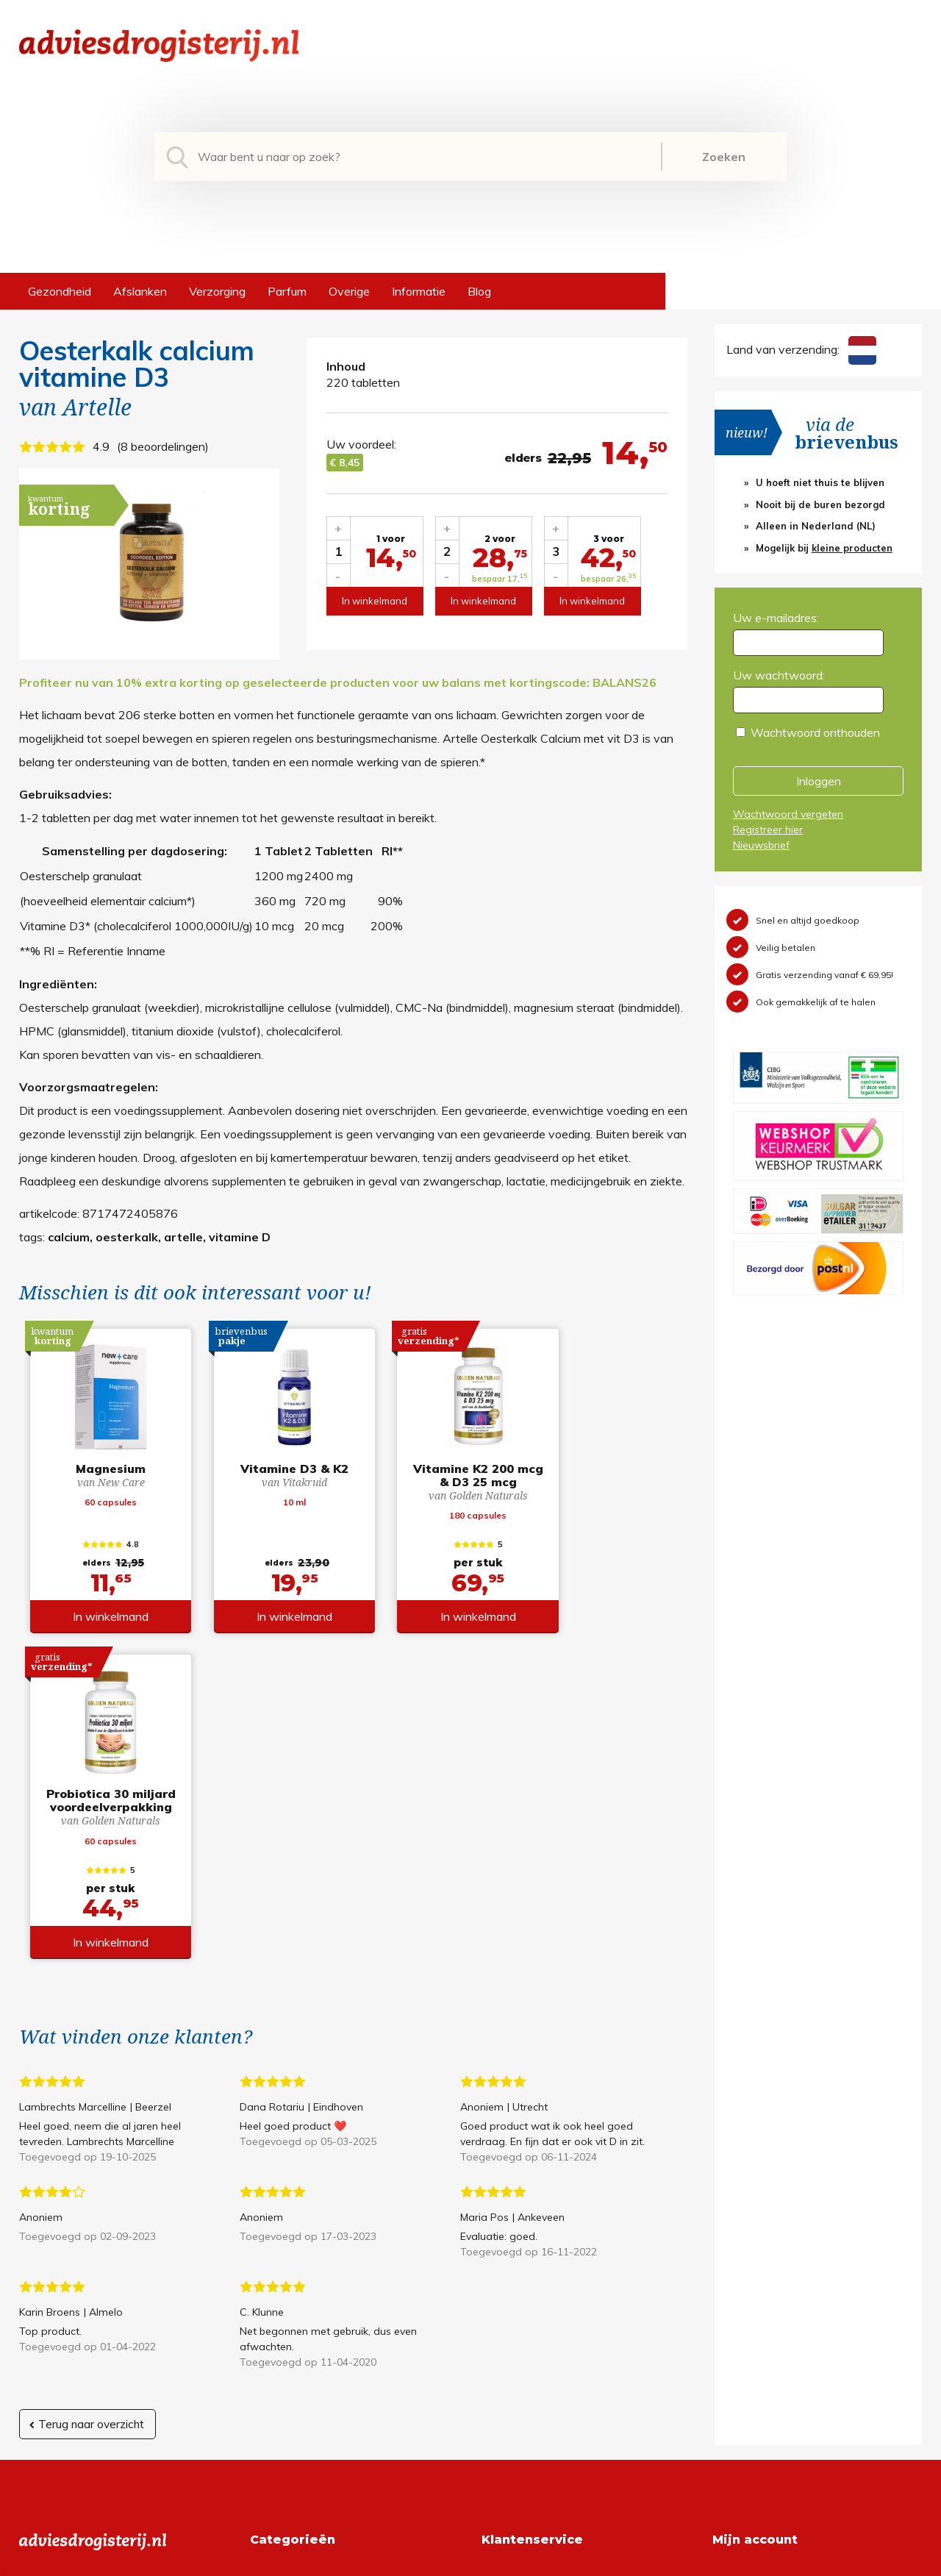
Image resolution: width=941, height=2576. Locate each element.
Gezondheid (59, 291)
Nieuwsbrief (761, 845)
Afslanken (140, 291)
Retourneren (514, 2292)
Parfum (287, 291)
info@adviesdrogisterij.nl (83, 2268)
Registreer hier (768, 829)
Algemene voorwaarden (545, 2268)
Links (495, 2362)
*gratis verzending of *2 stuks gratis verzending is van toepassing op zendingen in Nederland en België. (470, 2560)
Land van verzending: (801, 349)
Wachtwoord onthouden (815, 732)
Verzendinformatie (530, 2315)
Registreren (742, 2268)
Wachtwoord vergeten (788, 814)
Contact (503, 2339)
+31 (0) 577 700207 (75, 2292)
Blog (479, 291)
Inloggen (818, 781)
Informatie (419, 291)
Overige (349, 291)
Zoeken (723, 156)
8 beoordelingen (163, 446)
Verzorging (217, 291)
